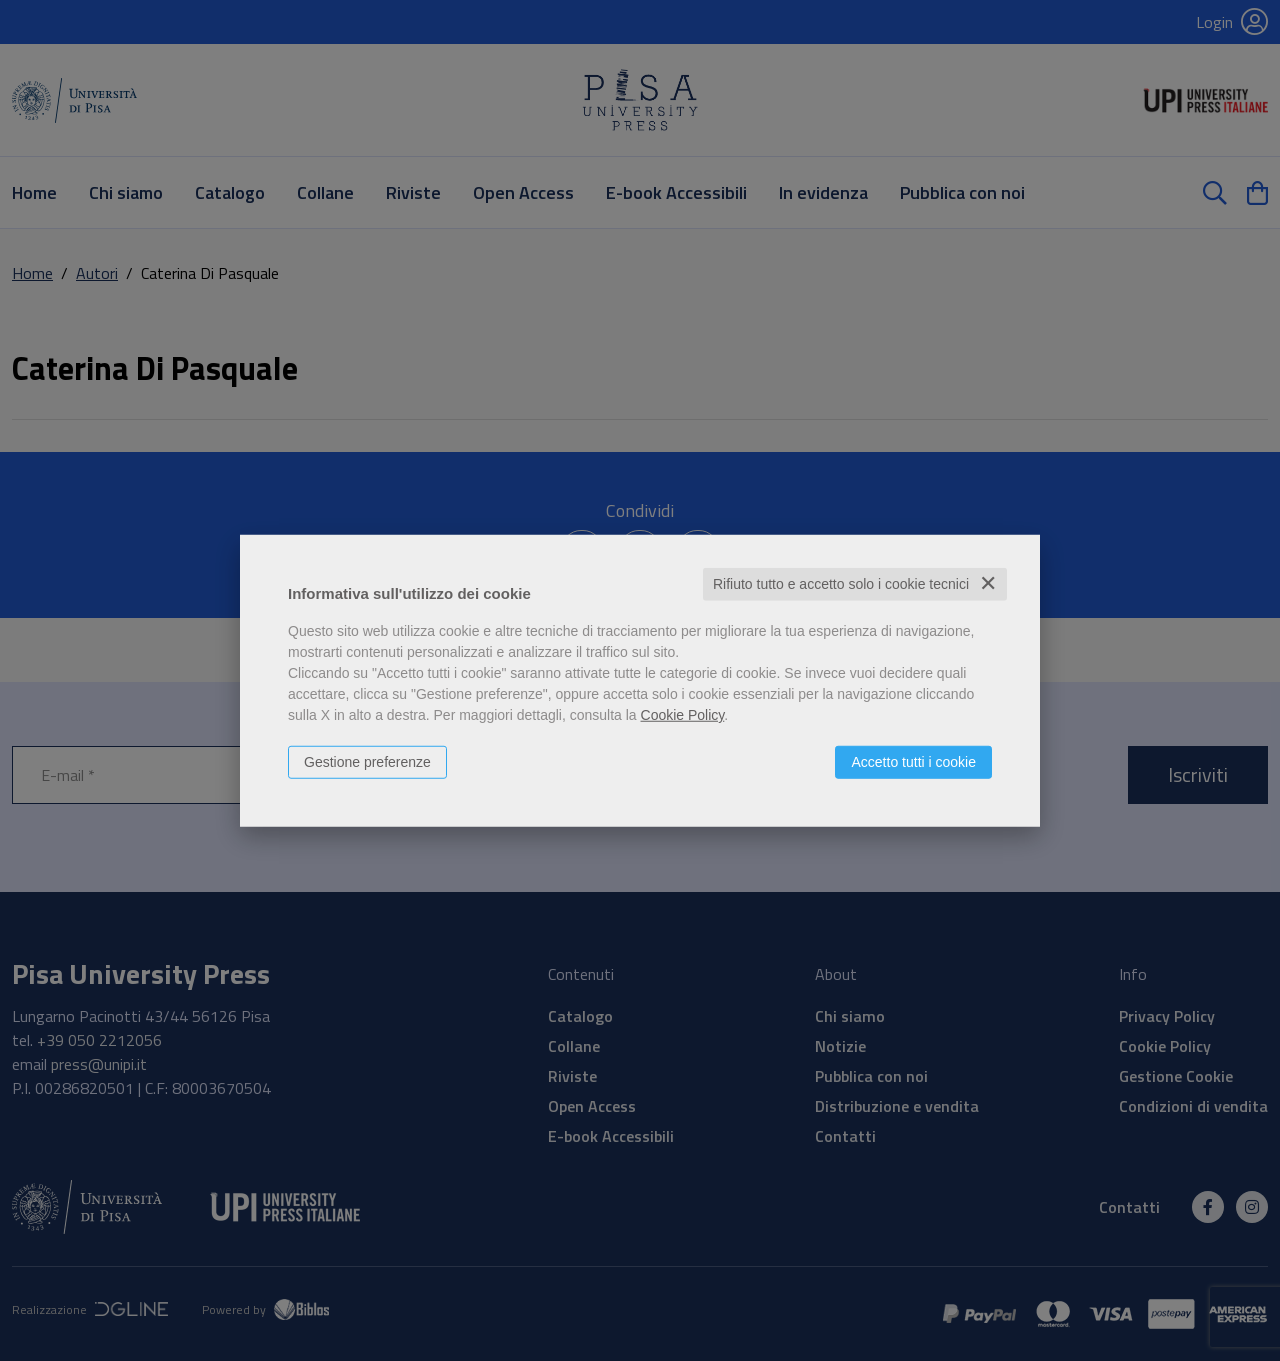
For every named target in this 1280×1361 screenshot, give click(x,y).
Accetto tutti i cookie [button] (913, 762)
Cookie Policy (683, 715)
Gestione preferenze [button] (367, 762)
